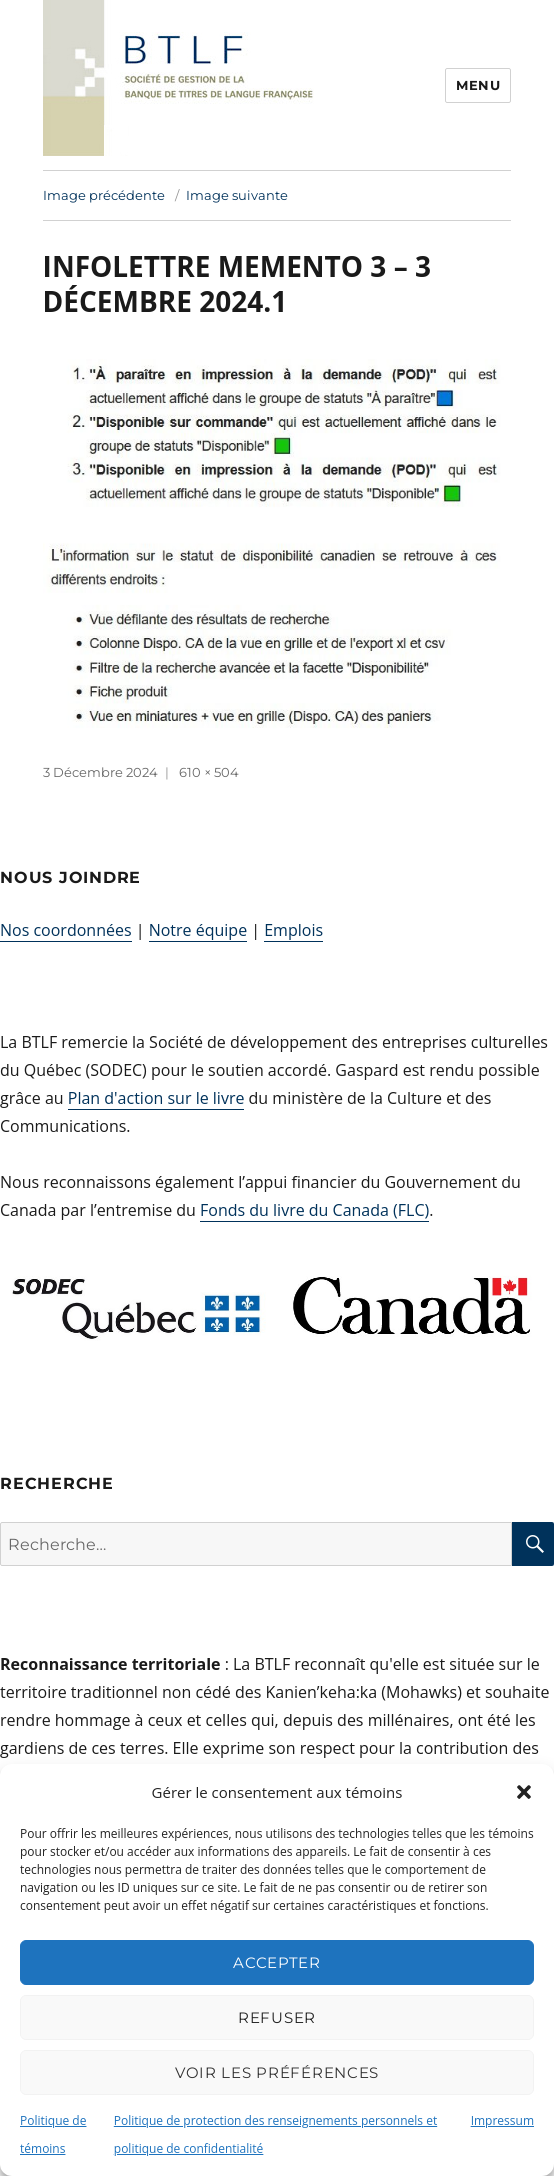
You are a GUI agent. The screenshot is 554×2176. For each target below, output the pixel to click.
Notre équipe (198, 930)
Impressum (502, 2120)
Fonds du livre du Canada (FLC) (314, 1210)
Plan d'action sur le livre (156, 1098)
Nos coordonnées (66, 930)
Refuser (277, 2017)
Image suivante (237, 195)
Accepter (277, 1962)
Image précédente (104, 195)
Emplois (293, 930)
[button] (524, 1792)
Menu (478, 85)
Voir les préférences (277, 2072)
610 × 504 (209, 772)
